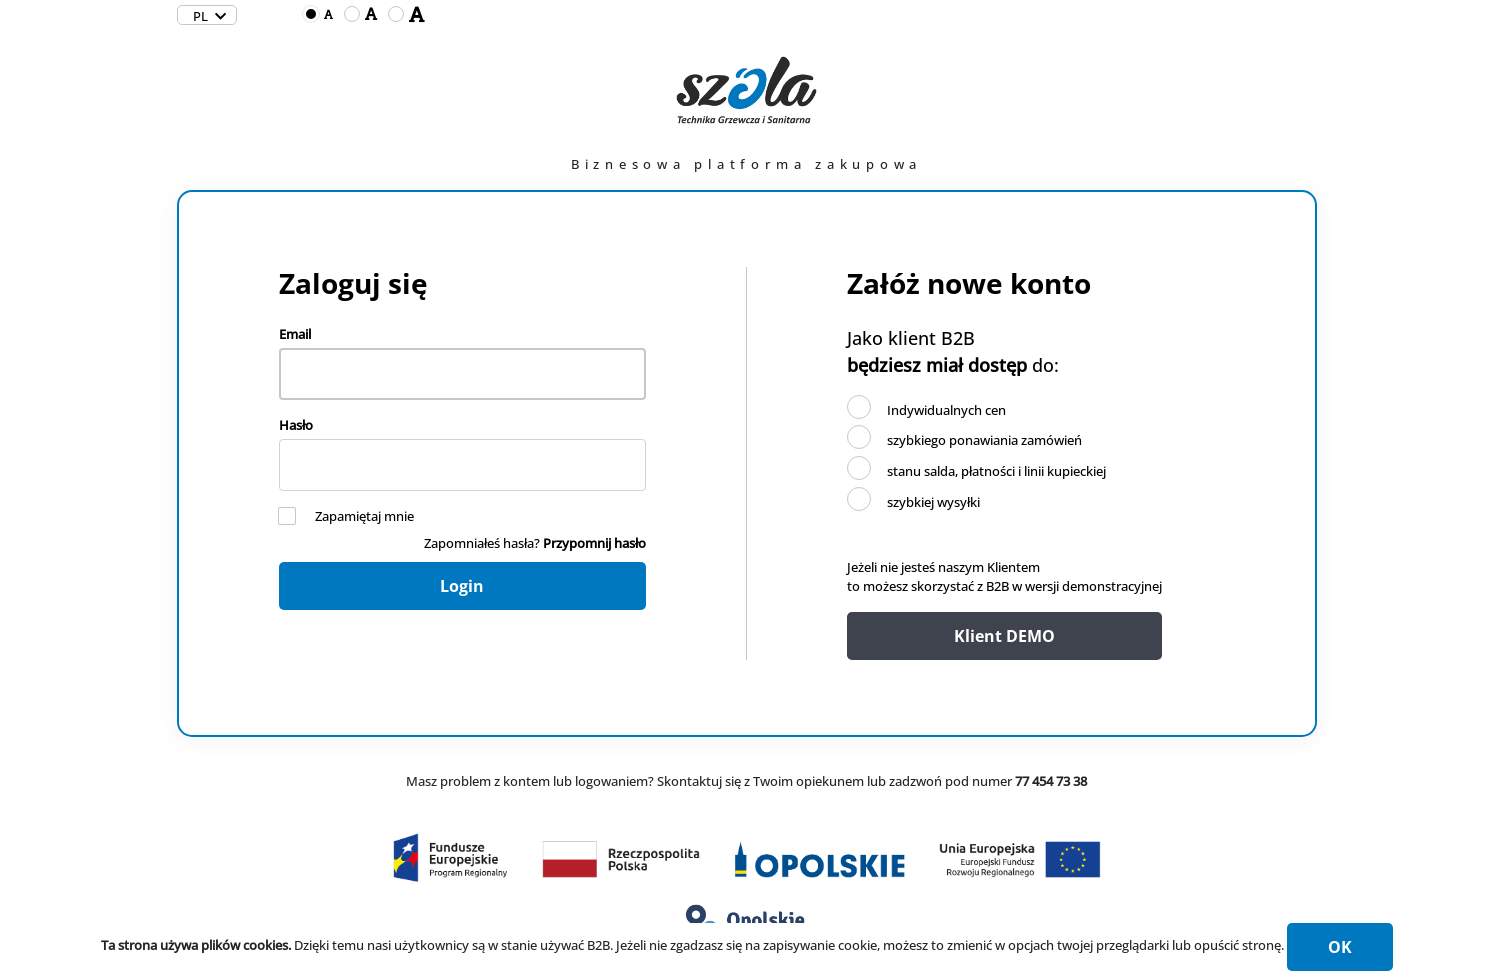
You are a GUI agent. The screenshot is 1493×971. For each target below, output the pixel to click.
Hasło (296, 425)
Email (295, 334)
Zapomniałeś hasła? (535, 543)
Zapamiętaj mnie (364, 516)
